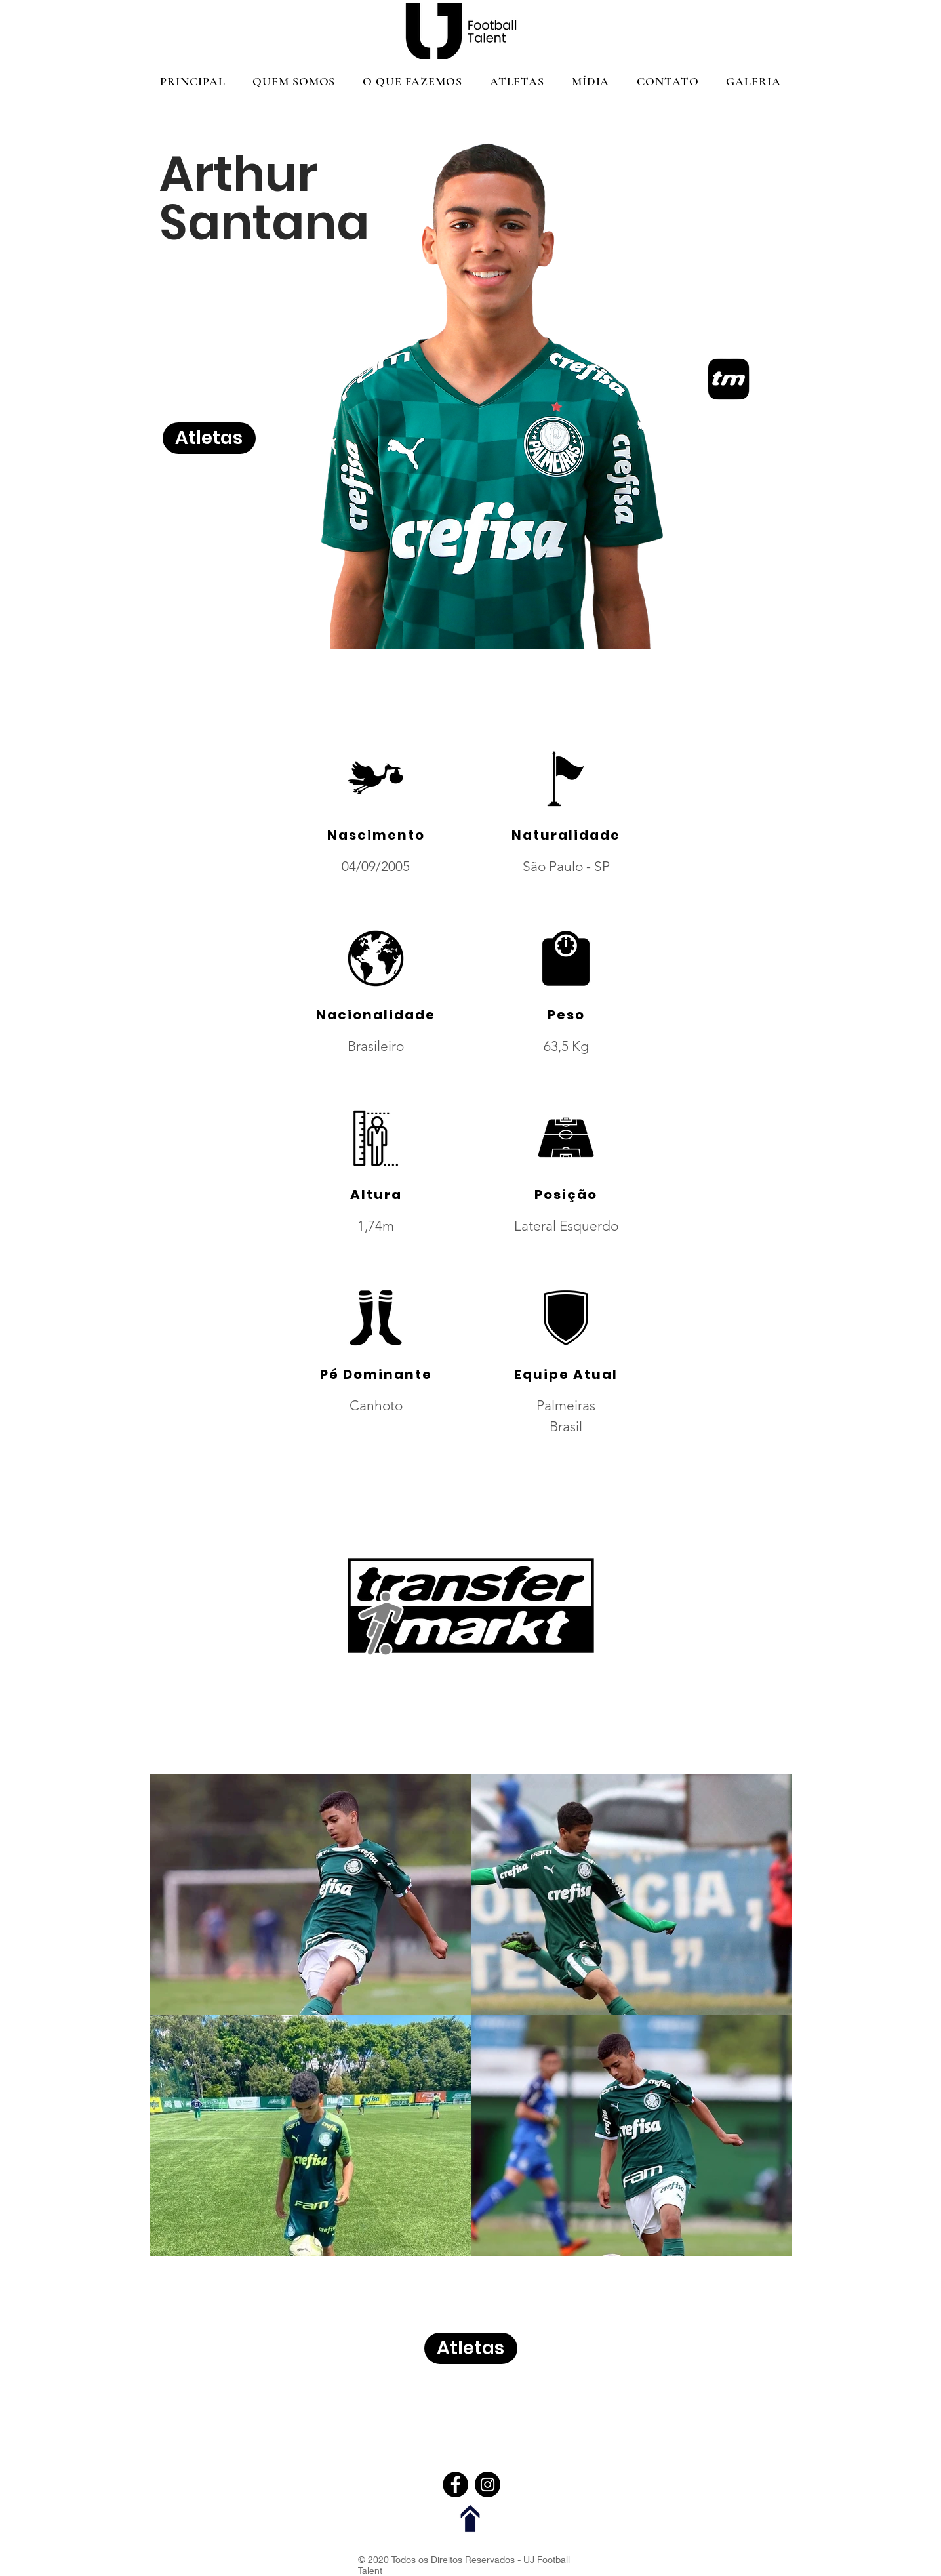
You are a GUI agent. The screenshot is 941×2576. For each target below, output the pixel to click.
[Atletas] (209, 438)
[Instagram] (487, 2484)
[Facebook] (455, 2484)
